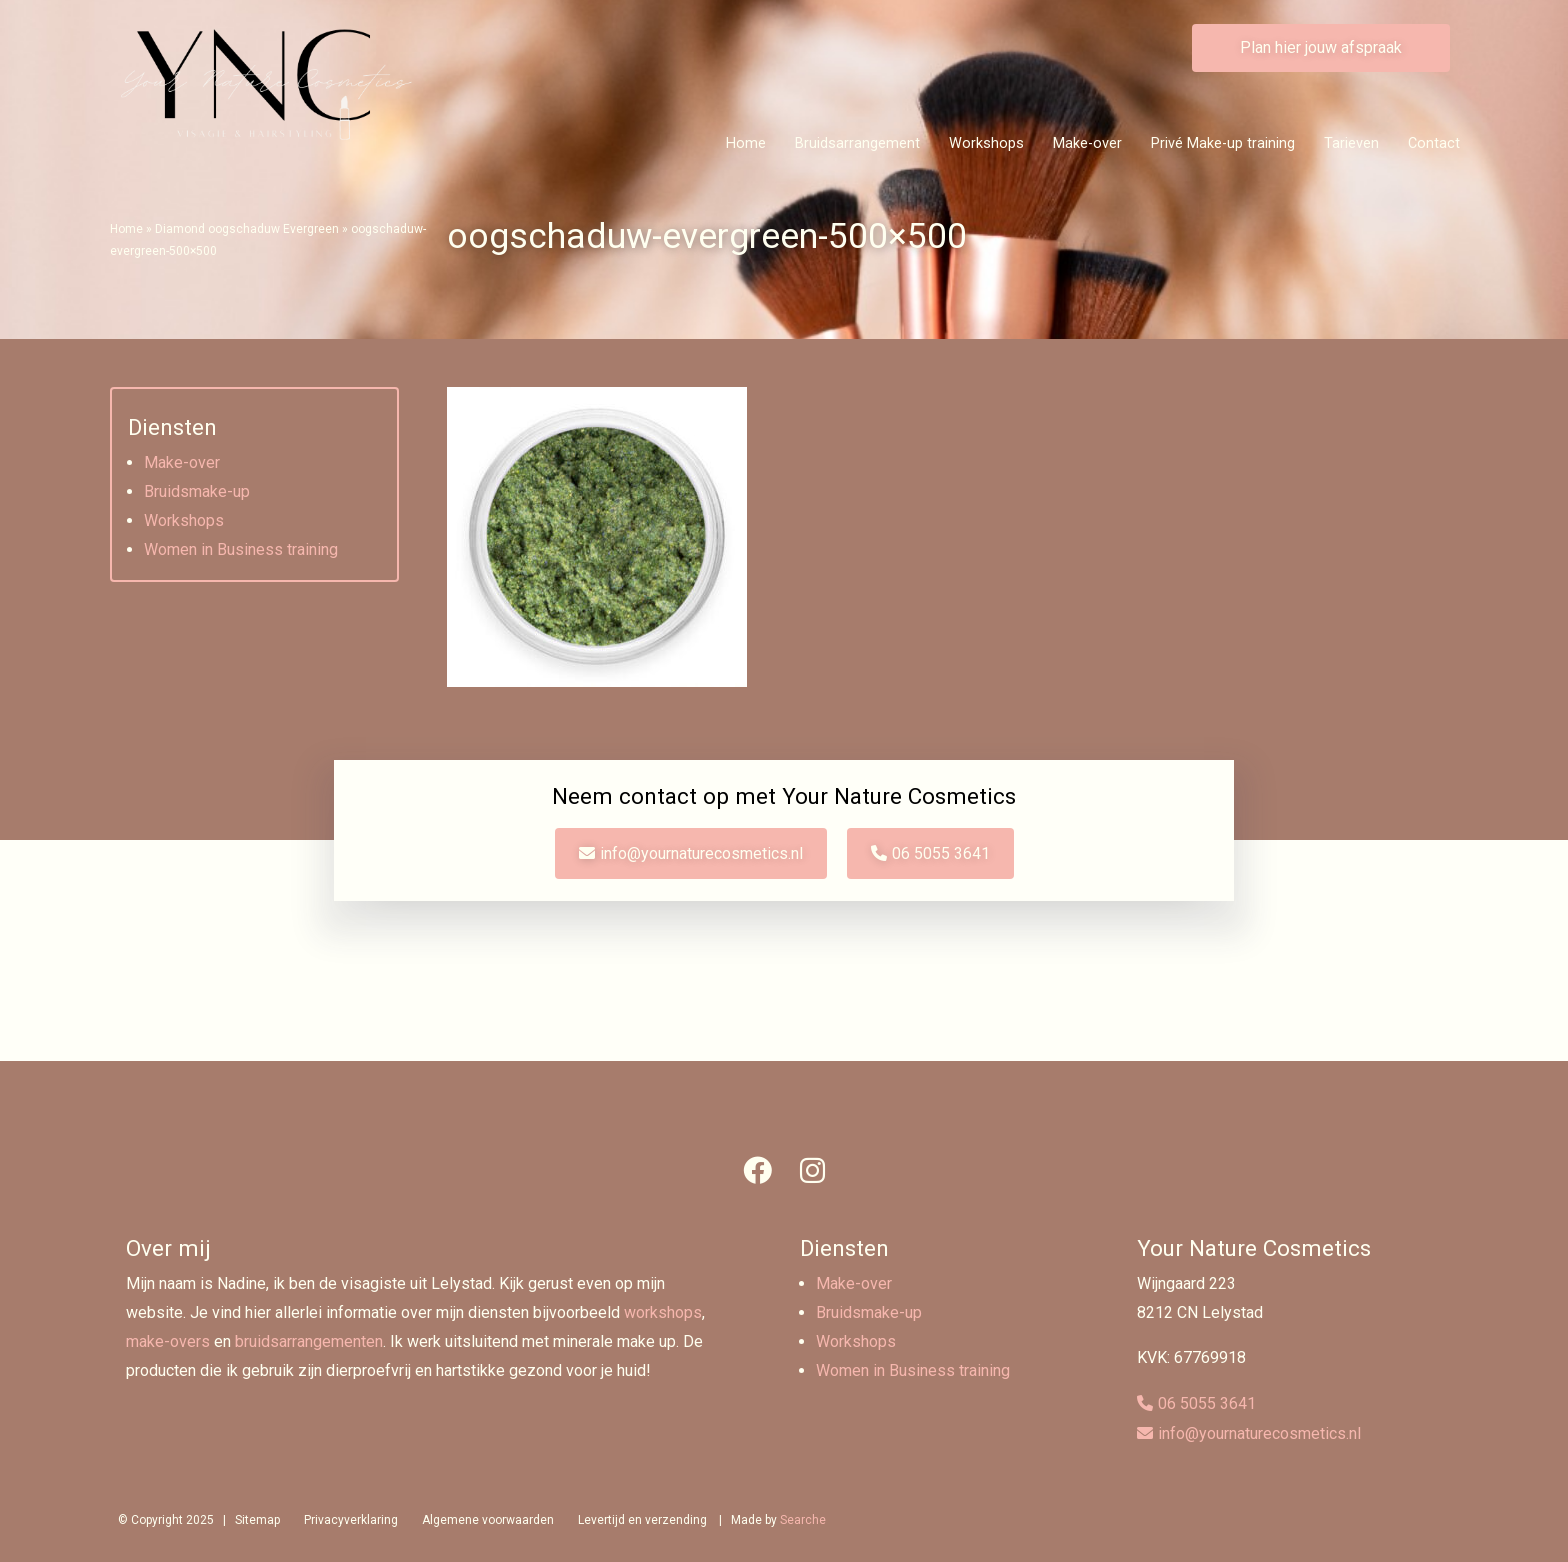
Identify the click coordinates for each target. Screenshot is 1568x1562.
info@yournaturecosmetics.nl (701, 853)
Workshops (986, 143)
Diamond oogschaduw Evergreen (247, 229)
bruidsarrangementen (309, 1341)
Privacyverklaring (351, 1520)
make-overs (168, 1341)
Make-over (1087, 143)
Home (746, 143)
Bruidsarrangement (857, 143)
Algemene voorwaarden (488, 1520)
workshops (663, 1312)
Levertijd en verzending (642, 1520)
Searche (803, 1520)
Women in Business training (241, 549)
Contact (1434, 143)
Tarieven (1351, 143)
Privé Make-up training (1223, 143)
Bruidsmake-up (197, 491)
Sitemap (257, 1520)
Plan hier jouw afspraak (1321, 47)
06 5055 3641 (941, 853)
